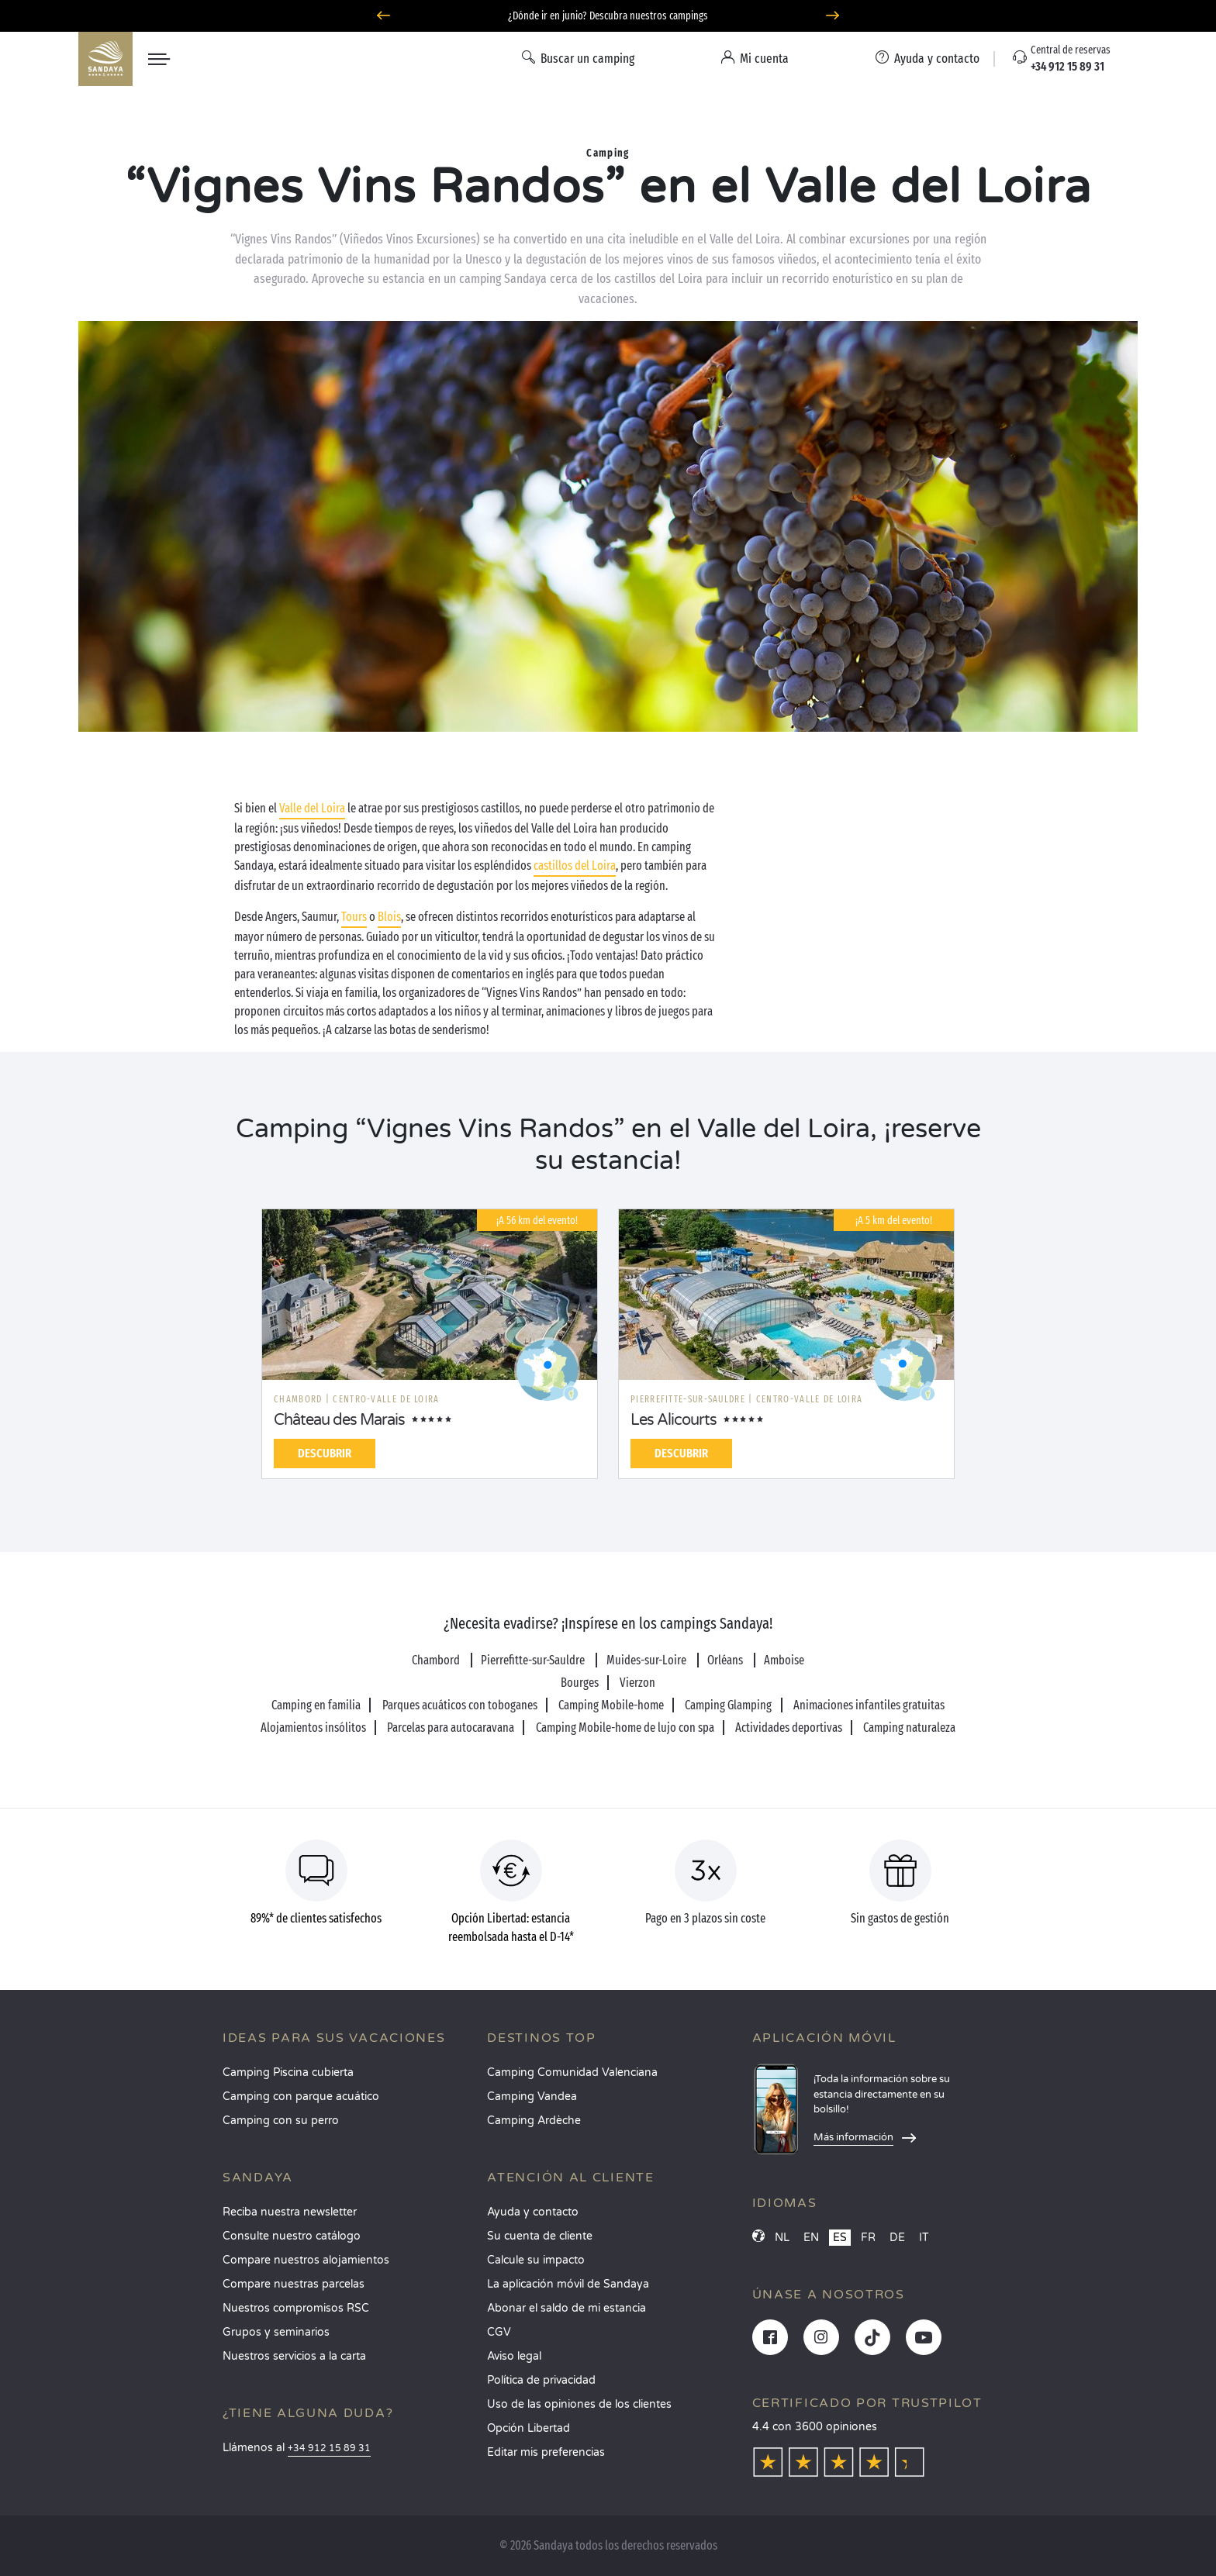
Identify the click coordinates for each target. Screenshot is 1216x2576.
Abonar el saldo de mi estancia (566, 2308)
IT (924, 2237)
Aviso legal (514, 2356)
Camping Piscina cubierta (288, 2072)
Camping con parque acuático (301, 2096)
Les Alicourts (673, 1420)
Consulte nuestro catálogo (292, 2236)
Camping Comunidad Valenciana (572, 2072)
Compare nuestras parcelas (293, 2284)
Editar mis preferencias (546, 2452)
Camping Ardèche (534, 2120)
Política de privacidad (541, 2380)
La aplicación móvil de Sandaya (568, 2284)
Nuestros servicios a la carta (294, 2356)
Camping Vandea (532, 2096)
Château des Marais (339, 1420)
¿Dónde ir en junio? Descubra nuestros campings (608, 15)
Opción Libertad (528, 2428)
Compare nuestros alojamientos (306, 2260)
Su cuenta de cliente (539, 2236)
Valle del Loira (312, 808)
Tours (354, 916)
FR (868, 2237)
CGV (499, 2332)
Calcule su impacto (536, 2260)
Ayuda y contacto (533, 2212)
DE (897, 2237)
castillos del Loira (575, 865)
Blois (389, 916)
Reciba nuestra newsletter (290, 2212)
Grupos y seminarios (276, 2332)
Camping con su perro (281, 2120)
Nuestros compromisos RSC (296, 2308)
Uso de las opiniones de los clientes (579, 2404)
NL (782, 2237)
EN (811, 2237)
